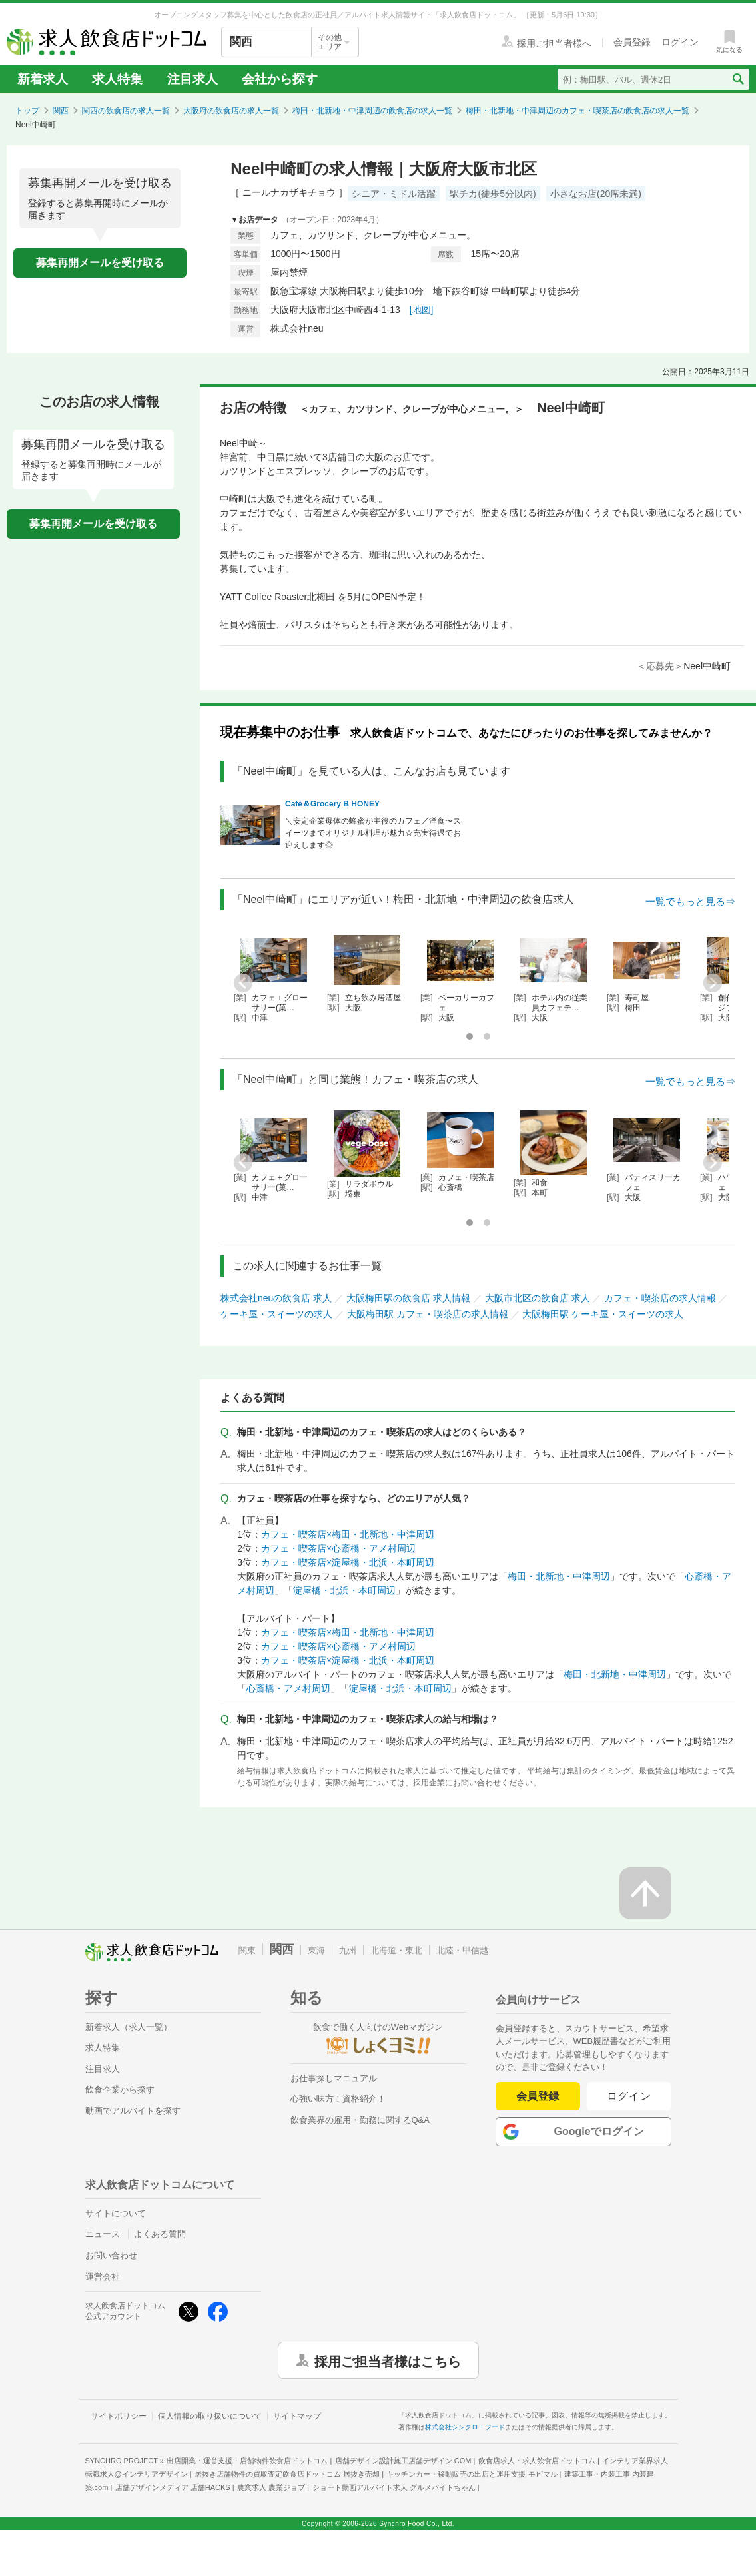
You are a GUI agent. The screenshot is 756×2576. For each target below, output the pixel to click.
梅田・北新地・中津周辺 (559, 1576)
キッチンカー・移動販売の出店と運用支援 (471, 2474)
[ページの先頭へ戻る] (645, 1893)
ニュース (102, 2234)
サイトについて (115, 2213)
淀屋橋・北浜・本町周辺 (344, 1590)
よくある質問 (160, 2234)
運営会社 (102, 2277)
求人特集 (117, 79)
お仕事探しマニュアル (333, 2078)
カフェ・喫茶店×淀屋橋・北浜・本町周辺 (347, 1562)
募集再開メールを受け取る (100, 262)
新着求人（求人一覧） (128, 2027)
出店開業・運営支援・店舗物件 (247, 2461)
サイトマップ (297, 2416)
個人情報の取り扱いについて (210, 2416)
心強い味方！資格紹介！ (338, 2099)
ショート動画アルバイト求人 (394, 2487)
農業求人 (271, 2487)
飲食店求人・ (536, 2461)
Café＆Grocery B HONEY (332, 803)
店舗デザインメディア (172, 2487)
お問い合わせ (111, 2255)
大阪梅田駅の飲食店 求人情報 (408, 1298)
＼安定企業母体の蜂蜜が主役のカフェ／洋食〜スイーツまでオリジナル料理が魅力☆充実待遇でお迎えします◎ (373, 833)
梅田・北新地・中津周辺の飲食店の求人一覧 (372, 110)
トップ (27, 110)
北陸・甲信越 (462, 1950)
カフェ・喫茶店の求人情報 (660, 1298)
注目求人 (192, 79)
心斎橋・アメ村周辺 (288, 1688)
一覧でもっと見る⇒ (690, 901)
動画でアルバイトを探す (133, 2111)
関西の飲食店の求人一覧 (126, 110)
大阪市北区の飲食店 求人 (537, 1298)
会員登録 (537, 2096)
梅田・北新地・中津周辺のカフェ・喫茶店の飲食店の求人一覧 (577, 110)
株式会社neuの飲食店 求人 (276, 1298)
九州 (347, 1950)
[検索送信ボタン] (738, 79)
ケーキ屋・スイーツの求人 (276, 1314)
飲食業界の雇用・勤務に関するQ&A (360, 2120)
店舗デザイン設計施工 (403, 2461)
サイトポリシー (119, 2416)
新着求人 (42, 79)
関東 (247, 1950)
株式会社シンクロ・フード (465, 2427)
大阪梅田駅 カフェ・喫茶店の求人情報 (427, 1314)
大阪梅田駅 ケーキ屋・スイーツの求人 (602, 1314)
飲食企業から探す (120, 2089)
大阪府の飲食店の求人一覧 (231, 110)
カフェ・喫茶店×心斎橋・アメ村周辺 (338, 1548)
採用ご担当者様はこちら (387, 2360)
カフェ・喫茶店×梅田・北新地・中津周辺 (347, 1534)
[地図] (422, 309)
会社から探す (280, 79)
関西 (61, 110)
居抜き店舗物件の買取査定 (287, 2474)
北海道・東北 (396, 1950)
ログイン (629, 2096)
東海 (316, 1950)
